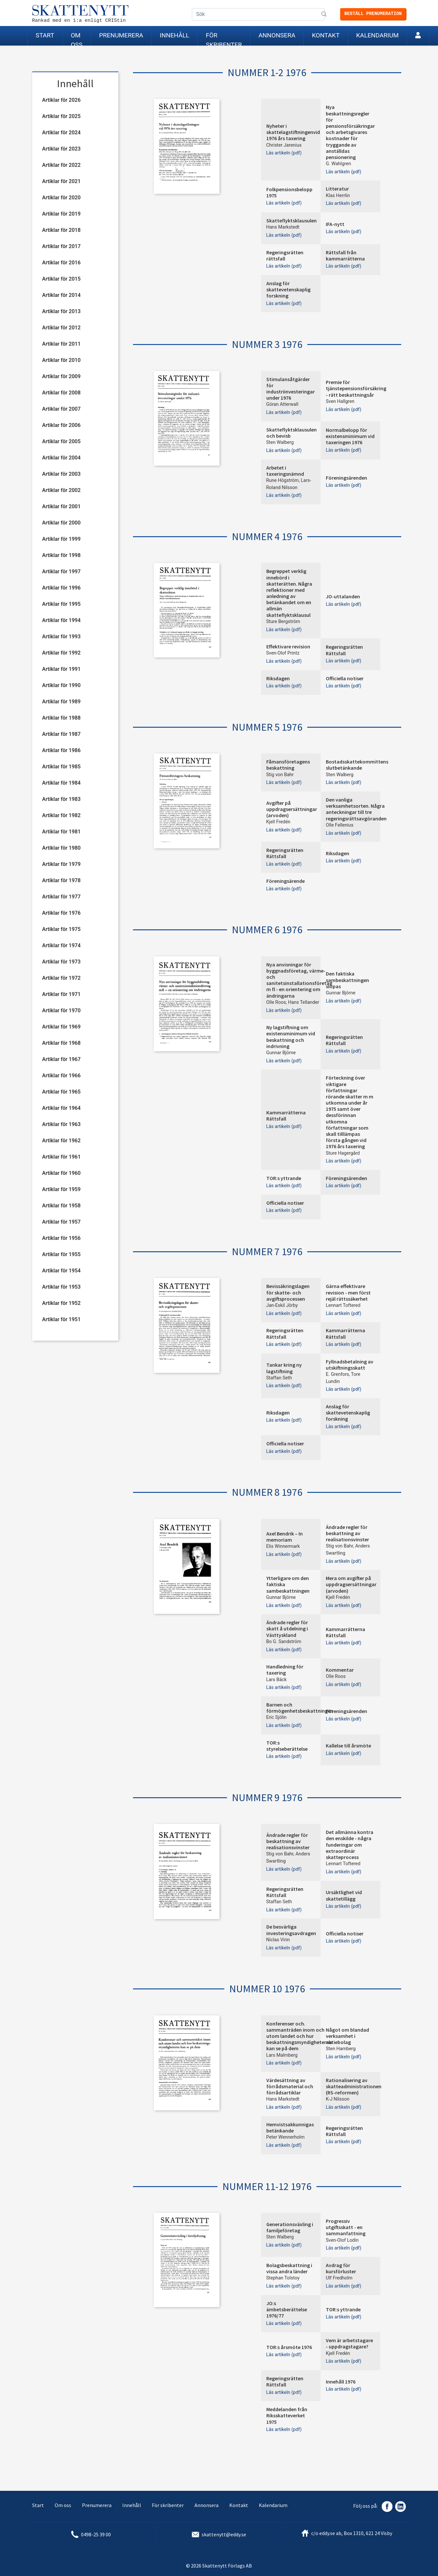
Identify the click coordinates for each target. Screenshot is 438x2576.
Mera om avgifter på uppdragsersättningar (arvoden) (351, 1584)
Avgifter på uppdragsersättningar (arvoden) (291, 809)
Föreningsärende (285, 881)
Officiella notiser (345, 678)
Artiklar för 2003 (61, 474)
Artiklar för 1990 (61, 685)
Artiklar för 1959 (61, 1189)
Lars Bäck (276, 1679)
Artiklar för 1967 (61, 1059)
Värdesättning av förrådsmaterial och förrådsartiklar (289, 2086)
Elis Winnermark (283, 1546)
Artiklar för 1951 (61, 1319)
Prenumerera (121, 35)
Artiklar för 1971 (61, 994)
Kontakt (325, 35)
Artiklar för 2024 (61, 132)
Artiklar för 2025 (61, 116)
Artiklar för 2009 (61, 376)
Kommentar (340, 1669)
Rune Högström (282, 480)
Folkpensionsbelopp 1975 (289, 192)
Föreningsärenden (346, 477)
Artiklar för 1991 (61, 669)
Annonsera (277, 35)
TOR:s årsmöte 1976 (289, 2347)
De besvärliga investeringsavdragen (291, 1929)
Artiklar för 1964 (61, 1108)
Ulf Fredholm (339, 2278)
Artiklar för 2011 (61, 344)
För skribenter (224, 39)
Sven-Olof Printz (282, 653)
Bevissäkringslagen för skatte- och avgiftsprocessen (288, 1292)
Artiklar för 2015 (61, 279)
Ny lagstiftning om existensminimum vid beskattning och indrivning (290, 1036)
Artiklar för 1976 (61, 913)
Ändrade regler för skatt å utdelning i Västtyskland (287, 1628)
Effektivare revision (288, 646)
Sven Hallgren (340, 401)
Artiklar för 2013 (61, 311)
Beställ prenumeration (373, 13)
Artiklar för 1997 (61, 571)
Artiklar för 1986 (61, 750)
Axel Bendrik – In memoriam (284, 1536)
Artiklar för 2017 (61, 246)
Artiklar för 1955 (61, 1254)
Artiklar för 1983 (61, 799)
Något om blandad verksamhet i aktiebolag (347, 2035)
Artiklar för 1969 (61, 1027)
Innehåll (174, 35)
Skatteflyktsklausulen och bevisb (291, 432)
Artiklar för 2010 (61, 360)
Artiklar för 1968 (61, 1043)
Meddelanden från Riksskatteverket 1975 (286, 2415)
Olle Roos (276, 1002)
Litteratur (337, 188)
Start (45, 35)
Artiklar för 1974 (61, 945)
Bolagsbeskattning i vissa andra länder (289, 2268)
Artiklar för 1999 (61, 539)
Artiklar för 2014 (61, 295)
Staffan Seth (279, 1378)
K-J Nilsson (337, 2099)
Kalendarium (377, 35)
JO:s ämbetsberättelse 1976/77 (286, 2309)
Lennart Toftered (343, 1305)
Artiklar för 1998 (61, 555)
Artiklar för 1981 (61, 832)
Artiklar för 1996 (61, 588)
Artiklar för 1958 (61, 1205)
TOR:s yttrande (283, 1178)
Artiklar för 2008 (61, 393)
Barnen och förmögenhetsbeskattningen (299, 1707)
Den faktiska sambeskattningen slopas (347, 979)
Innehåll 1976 (340, 2381)
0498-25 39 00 (96, 2534)
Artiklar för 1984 (61, 783)
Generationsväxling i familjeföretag (289, 2227)
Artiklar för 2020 (61, 197)
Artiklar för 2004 (61, 458)
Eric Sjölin (276, 1717)
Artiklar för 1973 (61, 962)
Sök (324, 14)
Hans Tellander (303, 1002)
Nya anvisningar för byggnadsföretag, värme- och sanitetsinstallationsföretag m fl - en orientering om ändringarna (299, 980)
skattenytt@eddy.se (224, 2534)
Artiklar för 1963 (61, 1124)
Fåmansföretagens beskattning (288, 764)
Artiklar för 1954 (61, 1271)
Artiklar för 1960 (61, 1173)
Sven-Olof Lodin (342, 2240)
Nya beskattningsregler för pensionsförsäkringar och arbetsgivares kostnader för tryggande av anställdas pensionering (350, 132)
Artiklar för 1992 (61, 653)
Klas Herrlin (338, 195)
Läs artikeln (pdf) (284, 153)
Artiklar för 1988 (61, 718)
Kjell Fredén (278, 822)
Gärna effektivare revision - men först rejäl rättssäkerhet (348, 1292)
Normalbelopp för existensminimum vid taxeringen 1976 (350, 436)
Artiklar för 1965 (61, 1092)
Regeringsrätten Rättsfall (344, 650)
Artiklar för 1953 (61, 1287)
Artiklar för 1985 (61, 767)
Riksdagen (278, 678)
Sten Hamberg (341, 2049)
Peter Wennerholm (285, 2137)
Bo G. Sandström (283, 1641)
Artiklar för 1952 (61, 1303)
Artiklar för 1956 (61, 1238)
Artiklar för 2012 (61, 328)
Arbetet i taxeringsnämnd (285, 470)
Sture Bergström (283, 621)
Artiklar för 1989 (61, 701)
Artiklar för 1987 (61, 734)
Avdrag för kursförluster (341, 2268)
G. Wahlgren (338, 163)
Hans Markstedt (282, 227)
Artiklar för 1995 (61, 604)
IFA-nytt (335, 224)
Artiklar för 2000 (61, 523)
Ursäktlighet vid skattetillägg (344, 1895)
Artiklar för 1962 (61, 1140)
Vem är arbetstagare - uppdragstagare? (349, 2343)
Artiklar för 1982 (61, 815)
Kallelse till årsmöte (348, 1745)
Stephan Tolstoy (282, 2278)
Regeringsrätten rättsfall (284, 255)
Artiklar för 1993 (61, 636)
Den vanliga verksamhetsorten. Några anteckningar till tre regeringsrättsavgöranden (356, 809)
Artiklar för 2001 (61, 506)
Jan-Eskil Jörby (282, 1305)
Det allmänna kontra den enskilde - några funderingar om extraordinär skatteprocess (349, 1844)
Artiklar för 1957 (61, 1222)
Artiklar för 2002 (61, 490)
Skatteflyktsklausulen (291, 220)
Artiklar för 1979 (61, 864)
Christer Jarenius (284, 145)
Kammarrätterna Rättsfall (286, 1115)
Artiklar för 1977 (61, 897)
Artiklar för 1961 (61, 1157)
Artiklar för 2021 (61, 181)
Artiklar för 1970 (61, 1010)
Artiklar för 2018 (61, 230)
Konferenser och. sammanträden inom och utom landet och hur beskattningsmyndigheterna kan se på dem (299, 2036)
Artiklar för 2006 (61, 425)
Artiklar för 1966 (61, 1075)
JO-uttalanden (343, 596)
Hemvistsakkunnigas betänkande (290, 2127)
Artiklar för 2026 (61, 100)
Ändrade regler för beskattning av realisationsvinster (347, 1533)
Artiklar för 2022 (61, 165)
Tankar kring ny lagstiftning (284, 1367)
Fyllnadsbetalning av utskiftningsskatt (349, 1364)
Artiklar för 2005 (61, 441)
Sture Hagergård (343, 1153)
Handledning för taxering (284, 1669)
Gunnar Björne (340, 993)
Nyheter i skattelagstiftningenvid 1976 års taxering (293, 132)
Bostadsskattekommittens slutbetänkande (357, 764)
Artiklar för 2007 (61, 409)
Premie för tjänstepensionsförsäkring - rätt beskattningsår (356, 388)
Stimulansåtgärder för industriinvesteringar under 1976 (290, 388)
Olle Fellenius (339, 825)
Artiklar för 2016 (61, 262)
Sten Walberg (280, 442)
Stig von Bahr (280, 774)
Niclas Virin (278, 1940)
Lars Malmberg (282, 2055)
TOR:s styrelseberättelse (287, 1745)
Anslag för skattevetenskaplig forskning (288, 289)
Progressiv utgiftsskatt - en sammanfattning (345, 2227)
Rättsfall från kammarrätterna (345, 255)
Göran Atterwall (282, 404)
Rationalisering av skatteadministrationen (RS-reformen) (353, 2086)
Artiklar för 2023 (61, 149)
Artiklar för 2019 (61, 214)
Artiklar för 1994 (61, 620)
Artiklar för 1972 (61, 978)
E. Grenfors (337, 1374)
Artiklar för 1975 (61, 929)
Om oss (77, 39)
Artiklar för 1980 (61, 848)
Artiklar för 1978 (61, 880)
